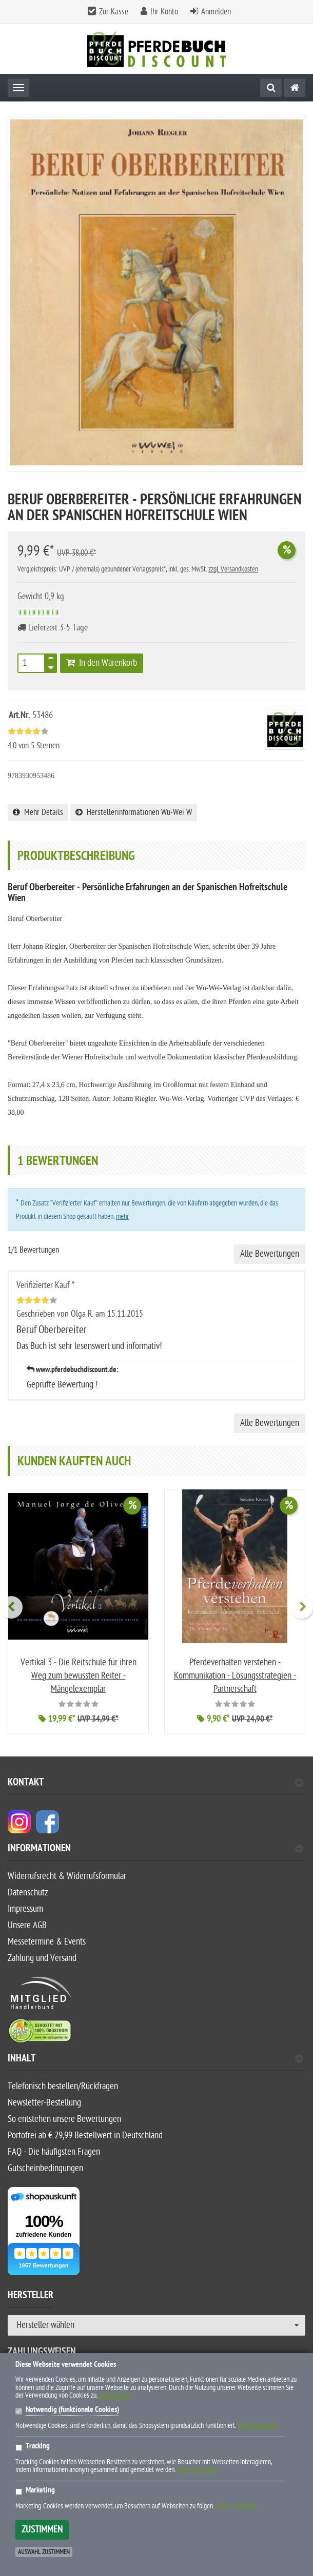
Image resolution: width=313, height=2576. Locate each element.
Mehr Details (38, 812)
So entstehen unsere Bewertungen (64, 2119)
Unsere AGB (27, 1925)
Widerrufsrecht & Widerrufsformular (67, 1876)
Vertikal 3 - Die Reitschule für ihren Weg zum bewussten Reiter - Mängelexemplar (78, 1675)
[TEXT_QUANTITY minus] (50, 666)
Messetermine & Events (47, 1941)
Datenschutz (28, 1892)
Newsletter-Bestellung (44, 2102)
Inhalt (155, 2059)
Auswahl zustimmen (44, 2551)
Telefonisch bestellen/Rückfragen (63, 2086)
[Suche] (271, 87)
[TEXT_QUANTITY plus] (50, 660)
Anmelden (216, 11)
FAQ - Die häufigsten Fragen (54, 2151)
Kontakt (155, 1783)
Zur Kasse (113, 11)
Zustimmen (42, 2529)
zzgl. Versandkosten (233, 569)
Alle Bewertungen (269, 1254)
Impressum (25, 1909)
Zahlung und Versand (42, 1958)
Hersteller (30, 2296)
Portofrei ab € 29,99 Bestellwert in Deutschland (85, 2135)
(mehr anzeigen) (258, 2425)
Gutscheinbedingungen (45, 2168)
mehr (122, 1216)
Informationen (155, 1849)
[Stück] (31, 663)
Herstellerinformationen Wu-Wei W (133, 812)
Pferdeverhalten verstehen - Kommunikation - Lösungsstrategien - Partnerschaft (235, 1675)
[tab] (156, 1852)
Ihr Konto (164, 11)
